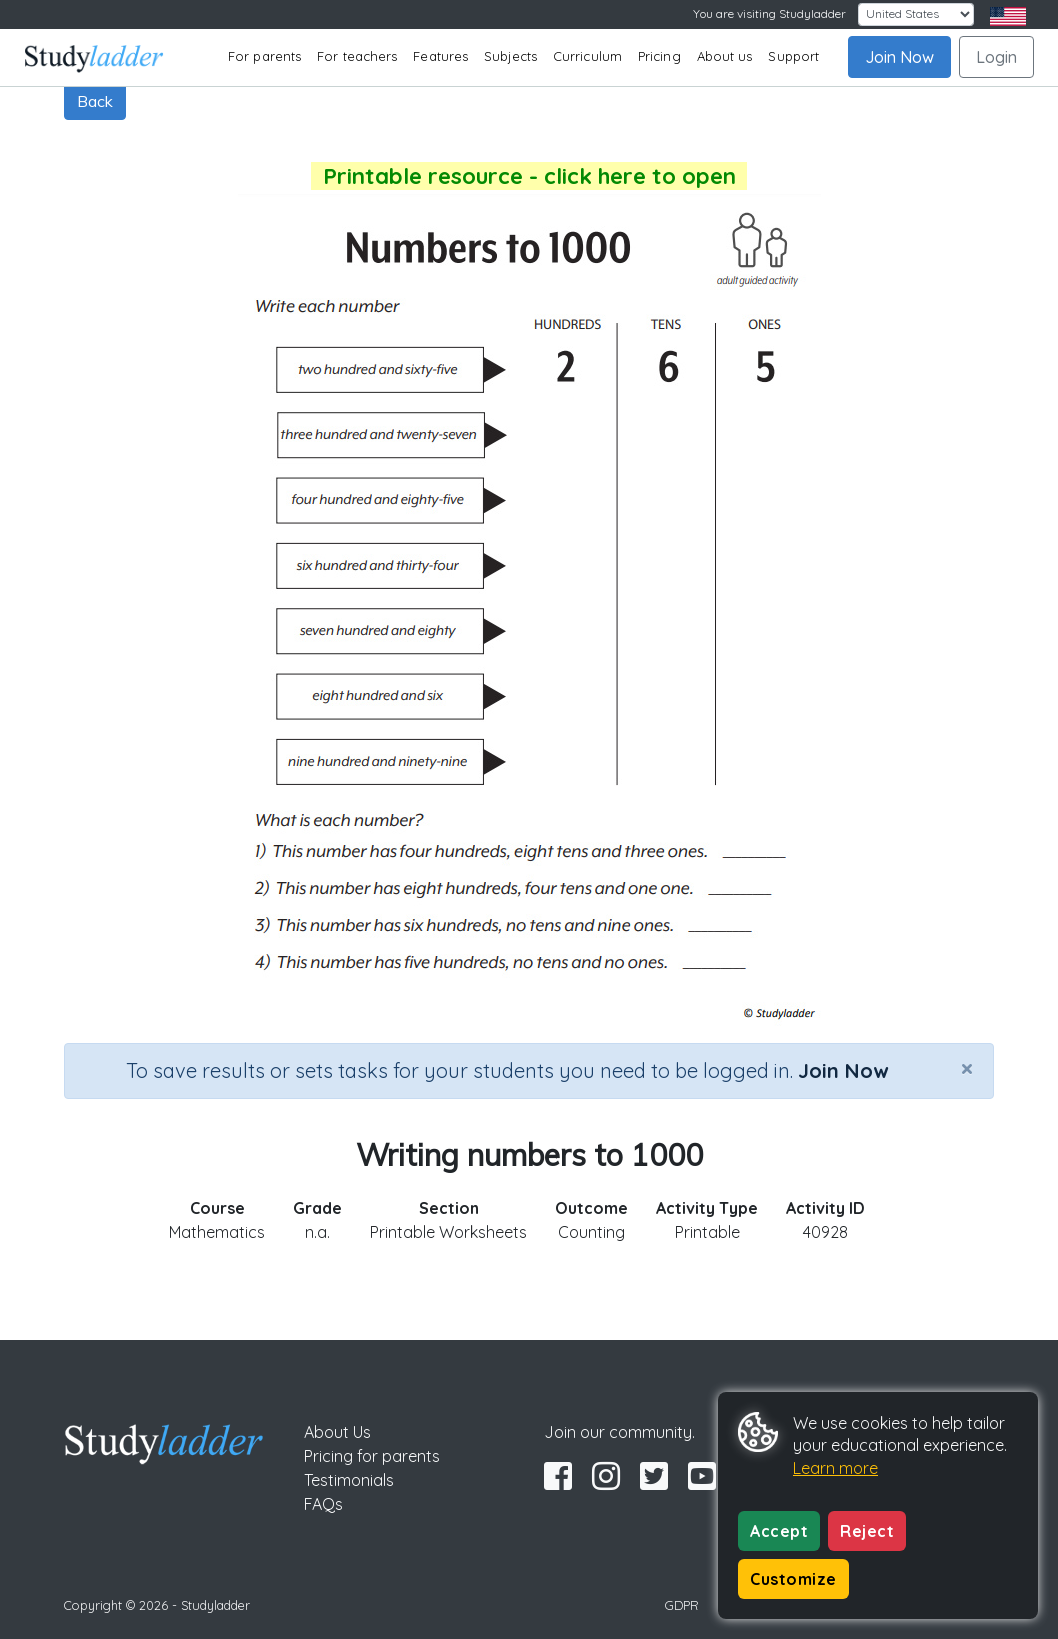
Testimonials (349, 1480)
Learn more (835, 1468)
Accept (779, 1531)
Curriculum (587, 56)
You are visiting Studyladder (769, 13)
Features (440, 56)
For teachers (357, 56)
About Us (337, 1432)
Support (793, 56)
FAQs (323, 1504)
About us (725, 56)
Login (996, 57)
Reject (867, 1531)
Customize (793, 1579)
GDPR (682, 1605)
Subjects (510, 56)
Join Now (899, 57)
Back (95, 101)
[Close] (967, 1068)
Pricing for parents (372, 1456)
